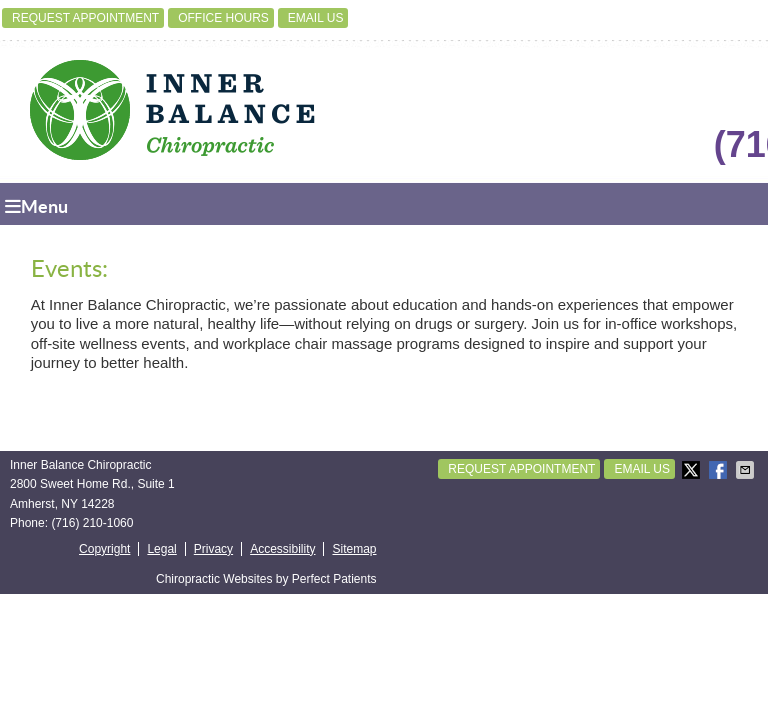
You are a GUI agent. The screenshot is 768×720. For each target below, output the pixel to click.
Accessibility (282, 549)
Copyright (104, 549)
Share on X (693, 470)
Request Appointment (85, 18)
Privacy (213, 549)
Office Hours (223, 18)
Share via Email (747, 470)
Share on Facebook (720, 470)
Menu (36, 206)
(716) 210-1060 (92, 523)
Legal (161, 549)
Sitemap (354, 549)
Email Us (316, 18)
